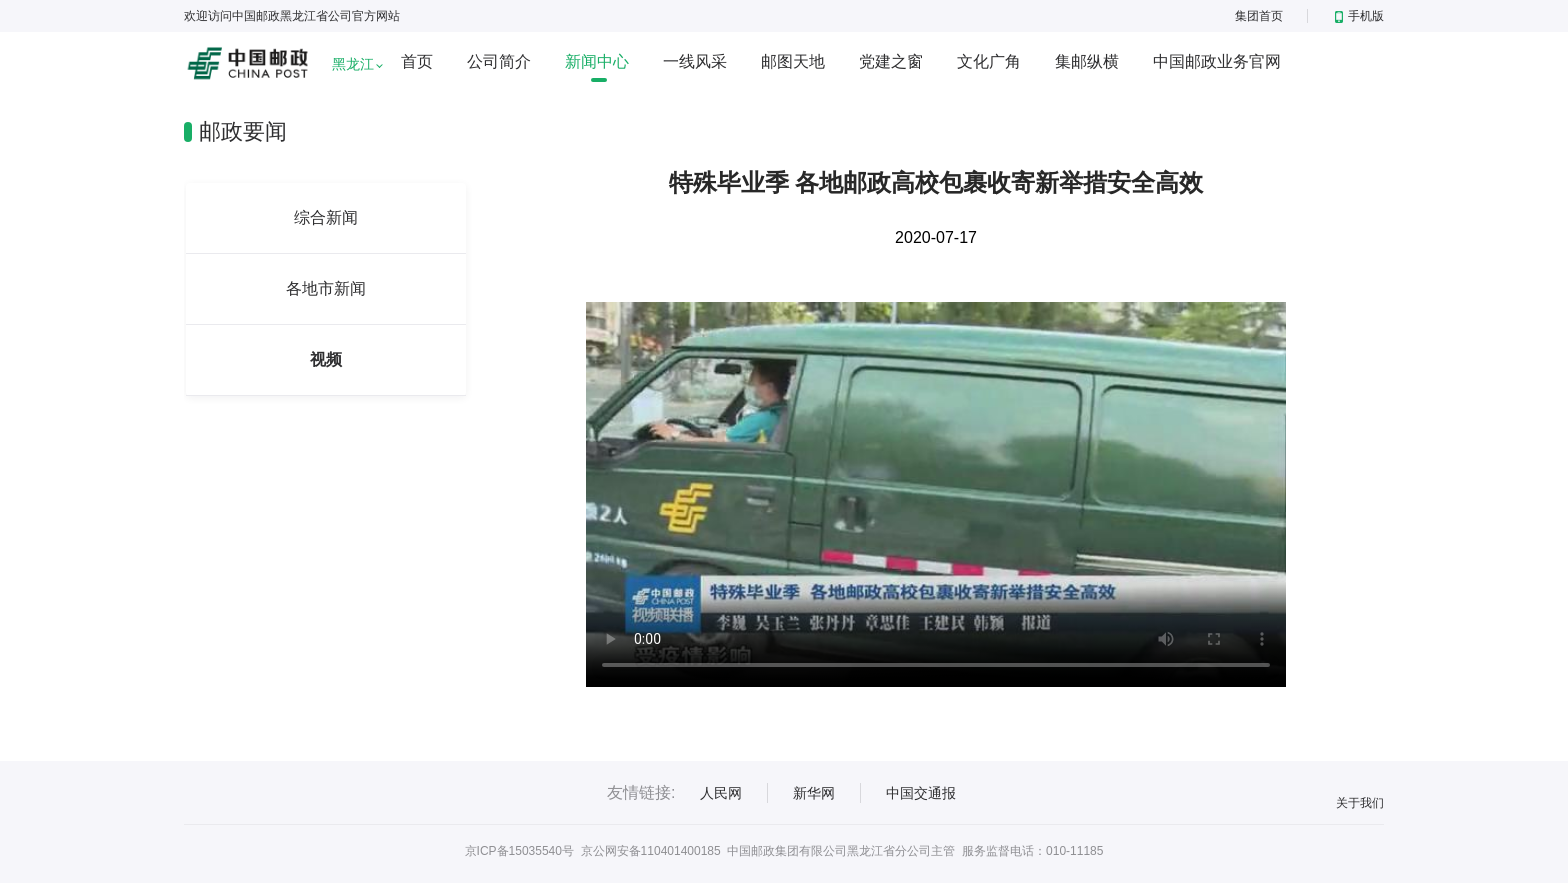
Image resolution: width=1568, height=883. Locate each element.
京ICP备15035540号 (519, 851)
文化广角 (989, 61)
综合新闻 (326, 217)
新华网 (814, 793)
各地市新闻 (326, 288)
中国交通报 (921, 793)
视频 (326, 359)
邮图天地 (793, 61)
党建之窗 (891, 61)
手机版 (1359, 16)
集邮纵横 (1087, 61)
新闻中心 (597, 61)
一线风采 (695, 61)
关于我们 (1360, 803)
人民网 (721, 793)
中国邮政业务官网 (1217, 61)
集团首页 (1259, 16)
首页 (417, 61)
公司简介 (499, 61)
